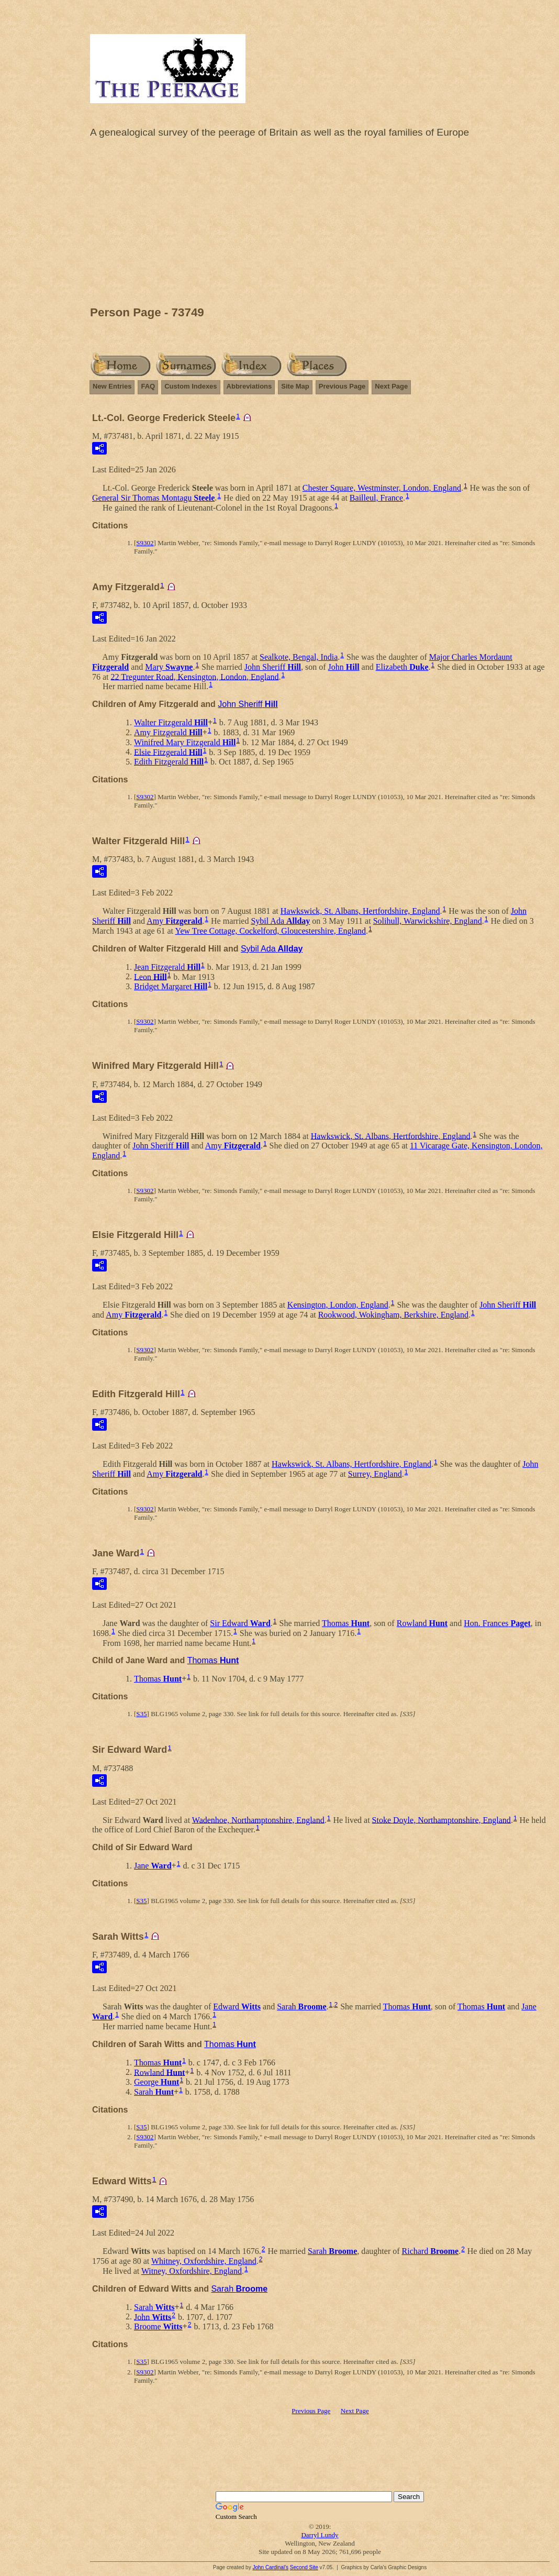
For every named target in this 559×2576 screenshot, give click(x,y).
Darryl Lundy (319, 2535)
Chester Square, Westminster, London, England (382, 487)
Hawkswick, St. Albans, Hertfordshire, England (360, 910)
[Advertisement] (320, 224)
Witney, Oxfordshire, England (191, 2271)
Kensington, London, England (337, 1304)
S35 (141, 1714)
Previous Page (342, 386)
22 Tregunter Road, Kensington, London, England (195, 676)
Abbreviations (249, 386)
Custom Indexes (190, 386)
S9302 (144, 543)
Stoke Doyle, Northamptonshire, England (441, 1819)
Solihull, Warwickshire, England (427, 920)
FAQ (148, 386)
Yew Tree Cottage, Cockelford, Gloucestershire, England (270, 930)
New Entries (112, 386)
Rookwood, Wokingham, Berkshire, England (393, 1314)
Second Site (304, 2567)
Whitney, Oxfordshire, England (203, 2261)
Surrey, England (375, 1473)
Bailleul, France (376, 497)
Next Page (391, 386)
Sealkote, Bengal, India (299, 657)
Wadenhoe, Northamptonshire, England (258, 1819)
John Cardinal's (270, 2567)
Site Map (295, 386)
